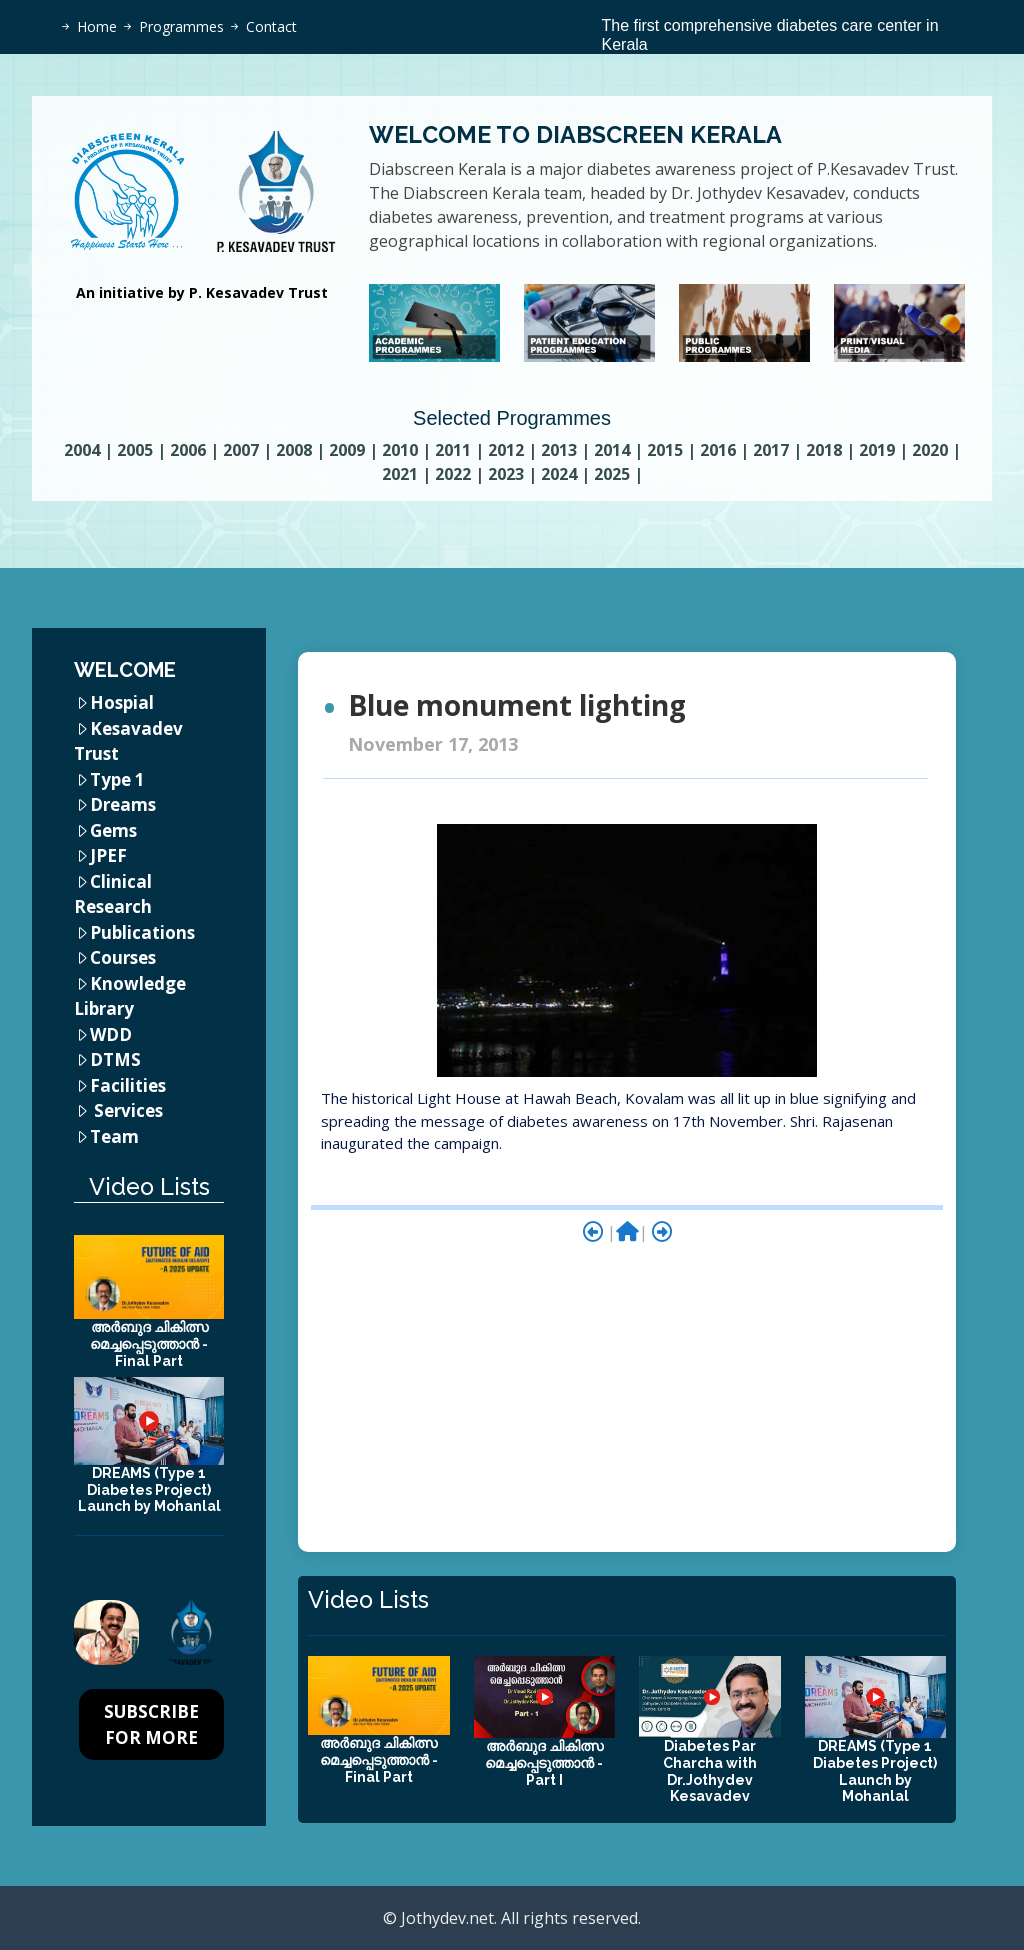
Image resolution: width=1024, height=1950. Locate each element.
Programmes (181, 26)
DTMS (115, 1059)
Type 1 (117, 779)
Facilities (128, 1085)
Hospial (122, 702)
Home (97, 26)
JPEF (108, 855)
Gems (113, 830)
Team (114, 1136)
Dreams (123, 804)
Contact (271, 26)
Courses (123, 957)
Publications (142, 932)
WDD (111, 1034)
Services (128, 1110)
